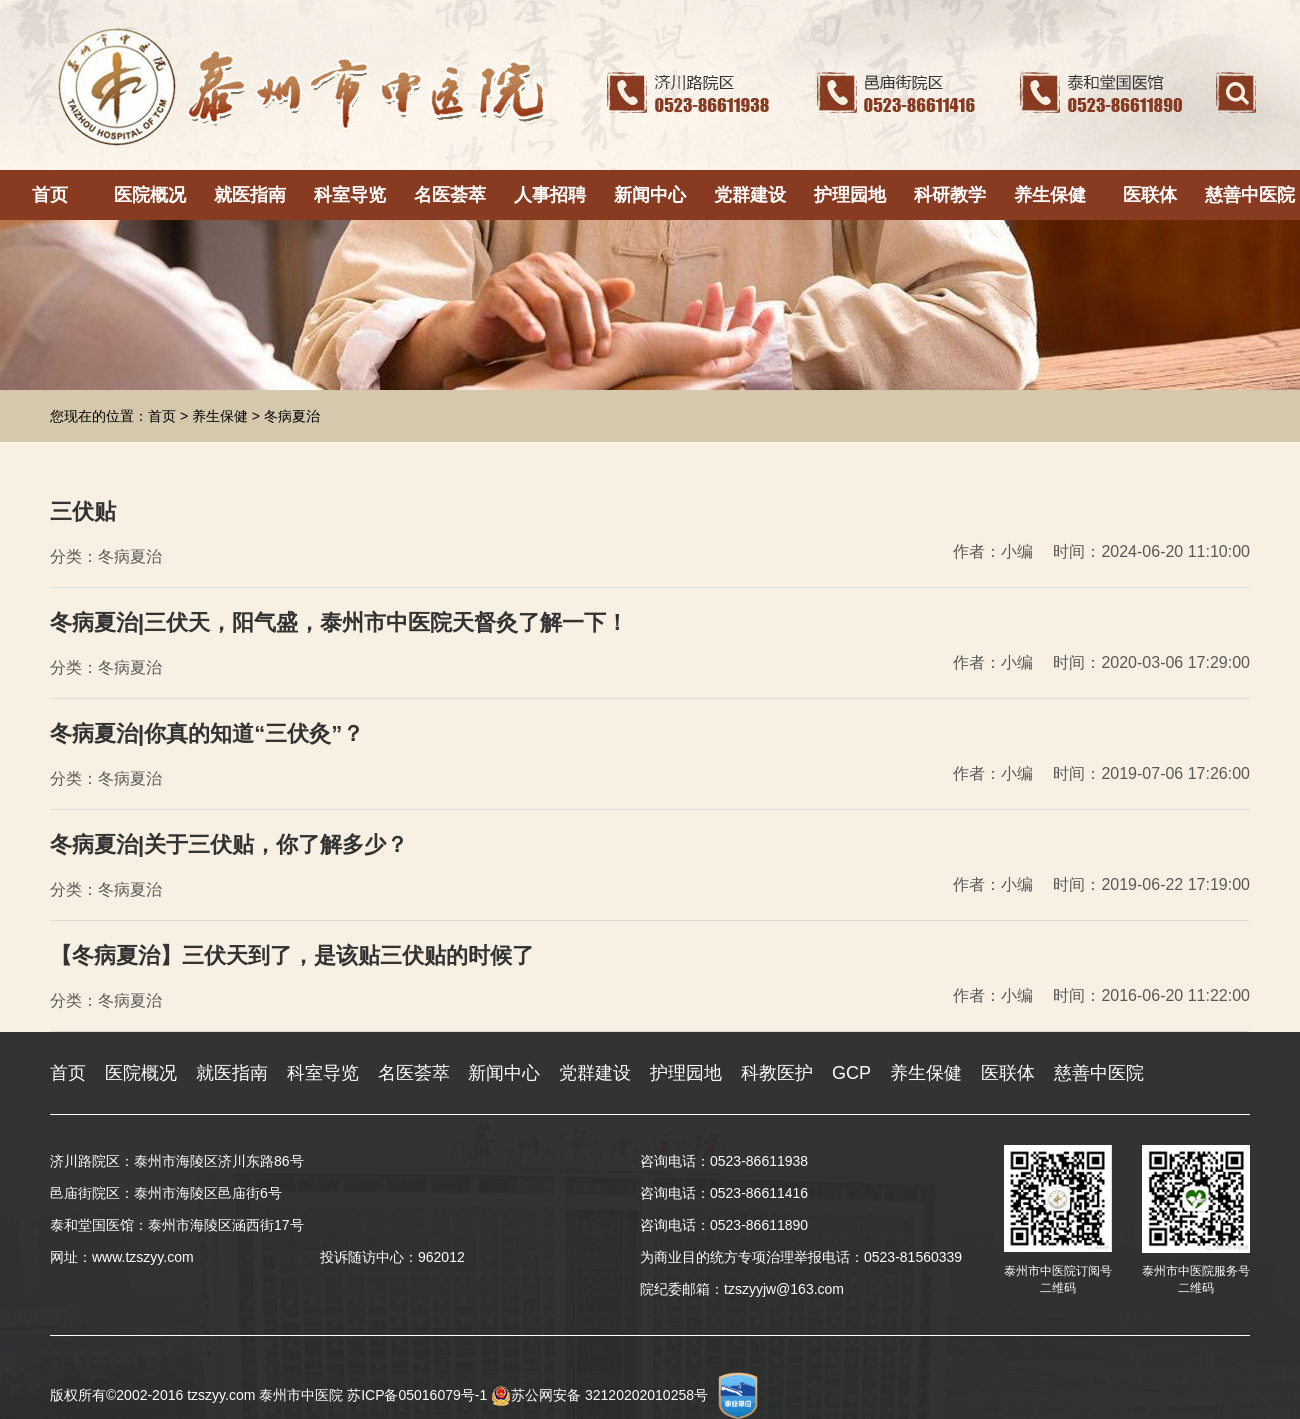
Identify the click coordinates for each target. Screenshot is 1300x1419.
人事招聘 (550, 195)
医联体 (1150, 195)
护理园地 (850, 195)
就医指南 (250, 195)
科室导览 (350, 195)
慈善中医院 (1250, 195)
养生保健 (1050, 195)
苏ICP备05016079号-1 (417, 1395)
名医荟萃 (450, 195)
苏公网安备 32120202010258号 (599, 1395)
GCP (851, 1073)
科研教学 (950, 195)
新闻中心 (650, 195)
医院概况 (150, 195)
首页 (50, 195)
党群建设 (750, 195)
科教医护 (777, 1073)
